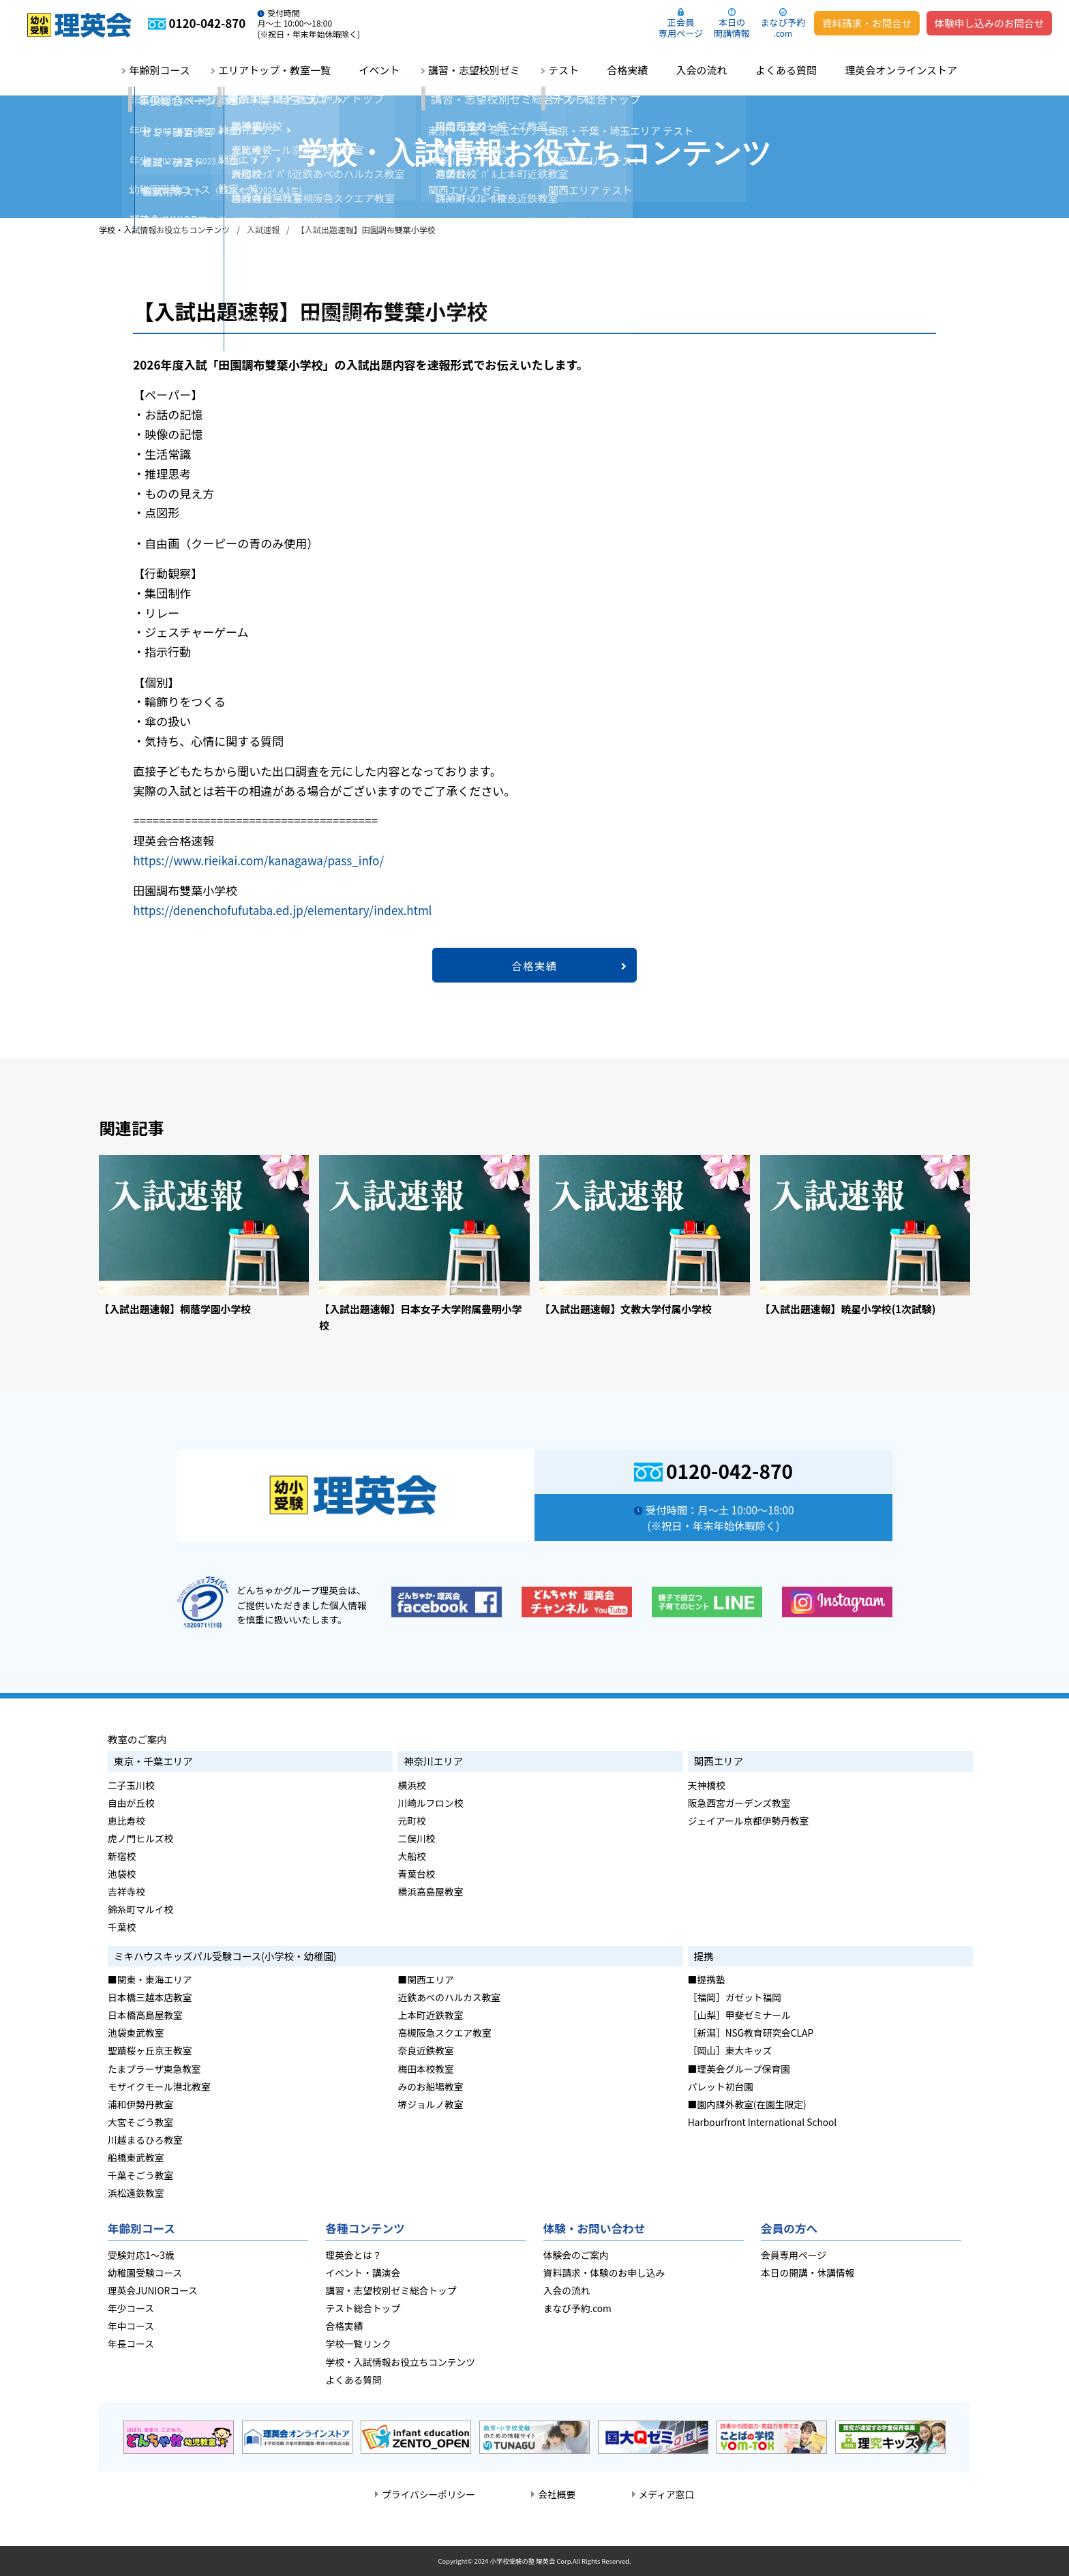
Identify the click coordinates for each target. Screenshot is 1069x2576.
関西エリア (718, 1761)
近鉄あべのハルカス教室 (448, 1997)
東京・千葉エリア (153, 1761)
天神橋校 (706, 1785)
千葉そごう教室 (140, 2175)
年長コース (131, 2343)
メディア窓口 (666, 2494)
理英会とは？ (353, 2255)
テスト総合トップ (362, 2308)
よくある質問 (786, 70)
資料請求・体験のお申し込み (604, 2272)
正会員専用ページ (681, 28)
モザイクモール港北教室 (159, 2086)
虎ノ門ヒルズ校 (140, 1838)
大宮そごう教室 (140, 2122)
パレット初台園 (720, 2086)
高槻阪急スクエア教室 (444, 2032)
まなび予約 (782, 27)
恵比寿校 (126, 1820)
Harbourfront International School (762, 2122)
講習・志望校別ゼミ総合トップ (390, 2290)
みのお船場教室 (430, 2086)
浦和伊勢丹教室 (140, 2104)
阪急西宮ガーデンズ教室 (739, 1803)
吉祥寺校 (126, 1891)
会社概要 (556, 2494)
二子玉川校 (131, 1785)
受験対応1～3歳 (141, 2255)
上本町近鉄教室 (430, 2015)
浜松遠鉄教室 (136, 2193)
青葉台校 (416, 1874)
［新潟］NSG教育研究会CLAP (750, 2032)
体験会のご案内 (576, 2255)
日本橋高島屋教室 (145, 2015)
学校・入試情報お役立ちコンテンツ (164, 229)
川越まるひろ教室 (145, 2139)
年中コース (131, 2326)
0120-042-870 (729, 1470)
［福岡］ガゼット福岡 (734, 1997)
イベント (379, 70)
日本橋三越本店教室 (150, 1997)
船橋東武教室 (136, 2157)
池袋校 (122, 1874)
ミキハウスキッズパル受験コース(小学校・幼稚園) (225, 1956)
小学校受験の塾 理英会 (522, 2561)
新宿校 (122, 1856)
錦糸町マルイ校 (140, 1909)
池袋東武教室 (136, 2032)
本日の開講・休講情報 (807, 2272)
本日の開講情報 (732, 28)
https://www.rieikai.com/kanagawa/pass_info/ (258, 860)
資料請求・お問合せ (867, 23)
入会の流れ (701, 70)
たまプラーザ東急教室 (154, 2069)
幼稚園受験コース (145, 2272)
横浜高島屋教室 (430, 1891)
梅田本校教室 (425, 2069)
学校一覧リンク (358, 2343)
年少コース (131, 2308)
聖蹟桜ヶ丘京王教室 (150, 2050)
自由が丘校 (131, 1803)
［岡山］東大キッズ (730, 2050)
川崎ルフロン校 (430, 1803)
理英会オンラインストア (901, 70)
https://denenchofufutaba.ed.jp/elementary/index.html (282, 909)
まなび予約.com (577, 2308)
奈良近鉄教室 (425, 2050)
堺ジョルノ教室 (430, 2104)
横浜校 (411, 1785)
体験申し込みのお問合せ (989, 23)
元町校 (411, 1820)
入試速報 (263, 229)
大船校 (411, 1856)
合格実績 (627, 70)
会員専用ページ (793, 2255)
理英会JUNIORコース (153, 2290)
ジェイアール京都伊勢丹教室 (748, 1820)
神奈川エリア (433, 1761)
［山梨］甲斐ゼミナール (739, 2015)
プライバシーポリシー (428, 2494)
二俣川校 (416, 1838)
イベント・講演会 (362, 2272)
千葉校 (122, 1927)
